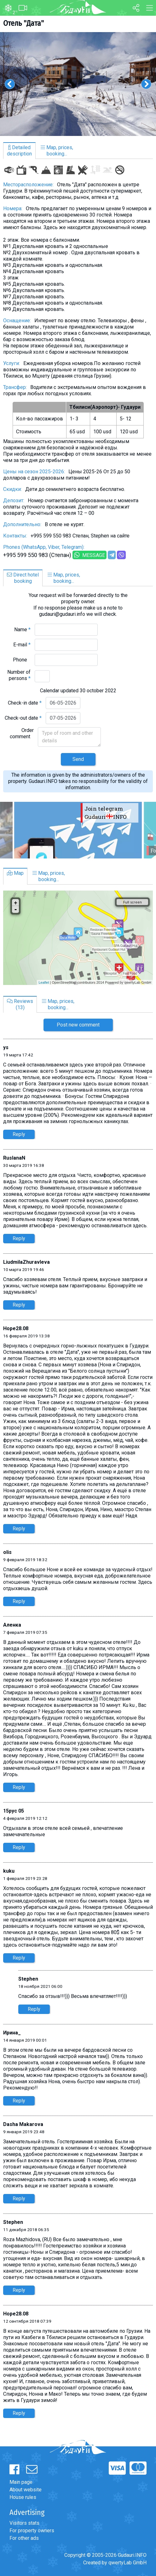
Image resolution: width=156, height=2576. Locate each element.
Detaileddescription (19, 150)
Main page (20, 2482)
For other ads (24, 2538)
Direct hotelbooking (23, 578)
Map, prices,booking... (57, 150)
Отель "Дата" (23, 23)
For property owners (31, 2531)
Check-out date (23, 718)
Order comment (22, 733)
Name (22, 630)
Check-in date (25, 703)
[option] (78, 84)
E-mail (22, 645)
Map (15, 873)
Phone (22, 660)
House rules (22, 2497)
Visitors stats (24, 2523)
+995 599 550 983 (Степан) (37, 555)
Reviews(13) (20, 1004)
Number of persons (19, 675)
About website (25, 2490)
